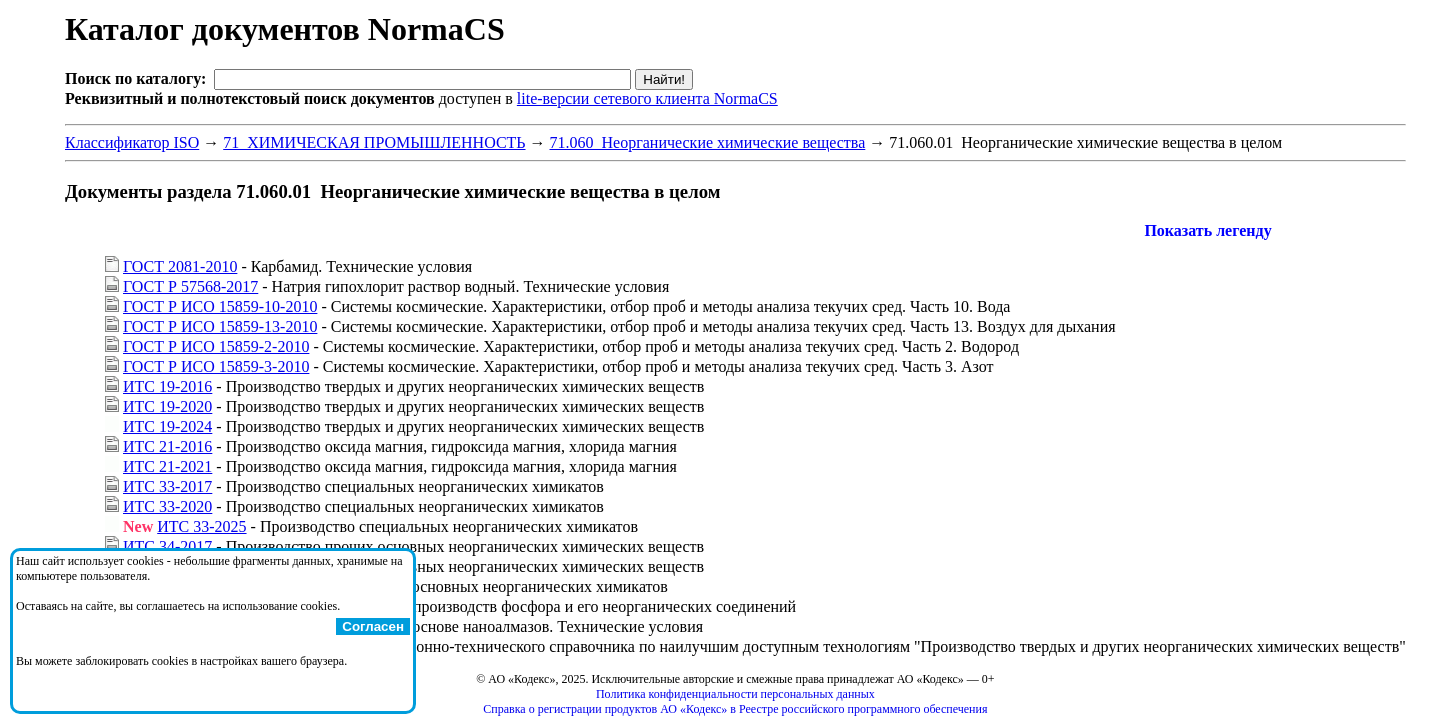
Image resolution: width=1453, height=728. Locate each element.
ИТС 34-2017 (167, 546)
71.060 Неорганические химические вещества (708, 142)
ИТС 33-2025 (201, 526)
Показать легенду (1207, 230)
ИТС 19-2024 (167, 426)
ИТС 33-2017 (167, 486)
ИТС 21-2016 (167, 446)
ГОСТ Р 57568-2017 (190, 286)
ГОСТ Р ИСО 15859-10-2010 (220, 306)
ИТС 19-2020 (167, 406)
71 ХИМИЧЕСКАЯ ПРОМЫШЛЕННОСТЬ (374, 142)
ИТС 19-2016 (167, 386)
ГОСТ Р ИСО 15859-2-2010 (216, 346)
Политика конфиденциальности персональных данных (735, 694)
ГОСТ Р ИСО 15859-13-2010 (220, 326)
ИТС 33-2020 (167, 506)
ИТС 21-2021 (167, 466)
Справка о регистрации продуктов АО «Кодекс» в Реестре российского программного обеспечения (735, 709)
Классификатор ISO (132, 142)
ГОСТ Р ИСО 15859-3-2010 (216, 366)
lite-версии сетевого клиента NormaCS (647, 98)
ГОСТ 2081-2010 (180, 266)
